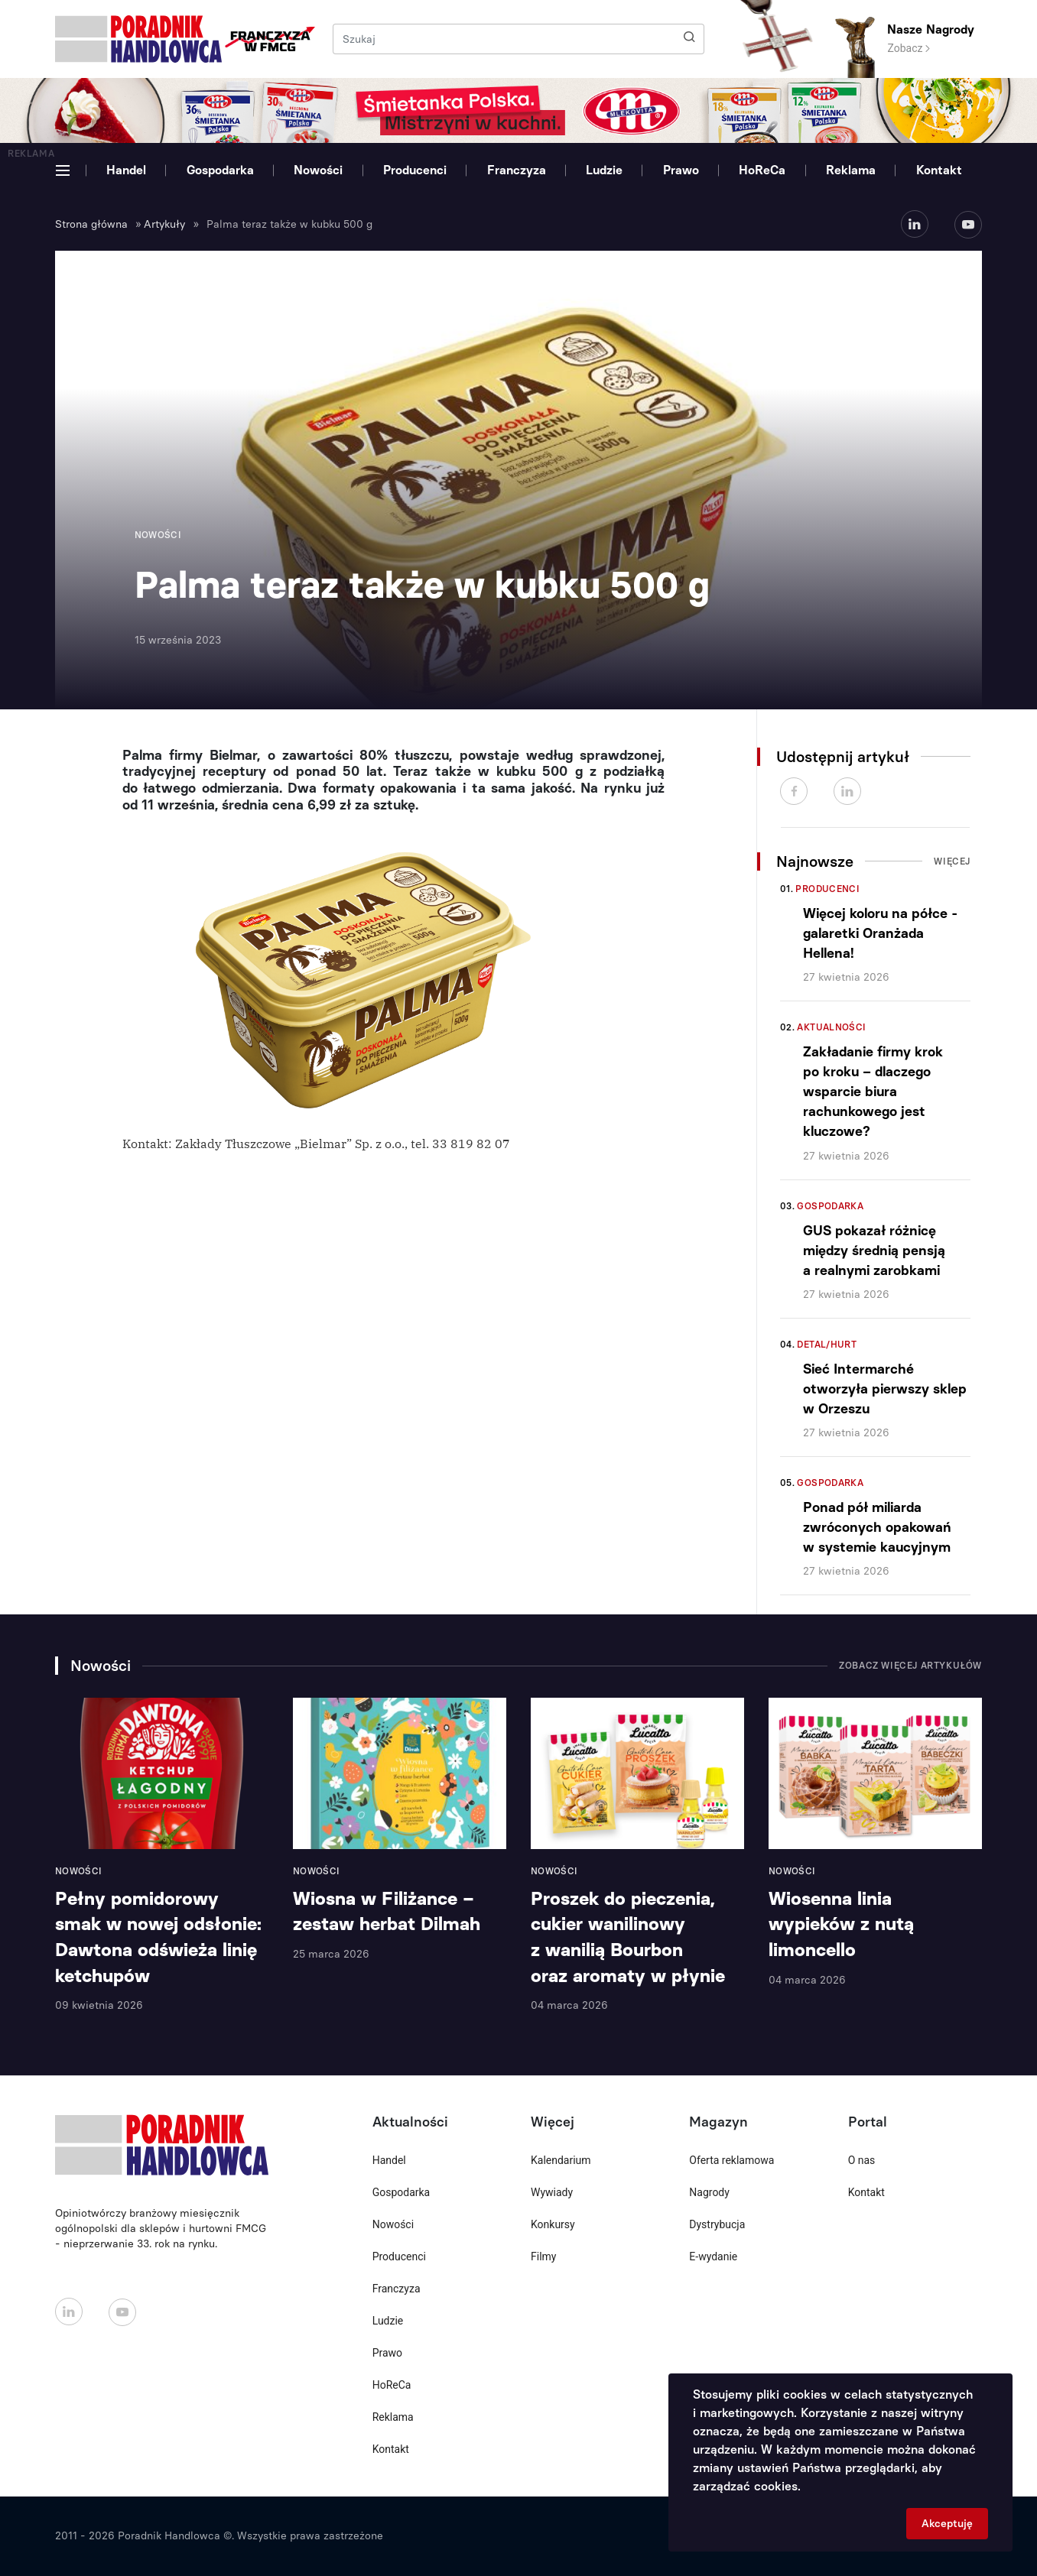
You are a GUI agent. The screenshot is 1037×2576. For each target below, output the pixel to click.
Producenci (415, 170)
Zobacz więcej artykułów (910, 1665)
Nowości (318, 170)
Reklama (851, 170)
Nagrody (709, 2192)
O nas (862, 2160)
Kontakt (939, 170)
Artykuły (164, 224)
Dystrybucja (717, 2224)
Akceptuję (947, 2523)
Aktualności (831, 1027)
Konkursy (553, 2224)
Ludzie (604, 170)
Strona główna (91, 224)
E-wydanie (713, 2256)
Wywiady (552, 2192)
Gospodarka (220, 170)
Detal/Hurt (827, 1344)
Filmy (543, 2256)
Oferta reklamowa (731, 2160)
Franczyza (516, 170)
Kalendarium (561, 2160)
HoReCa (762, 170)
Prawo (681, 170)
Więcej (952, 861)
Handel (126, 170)
